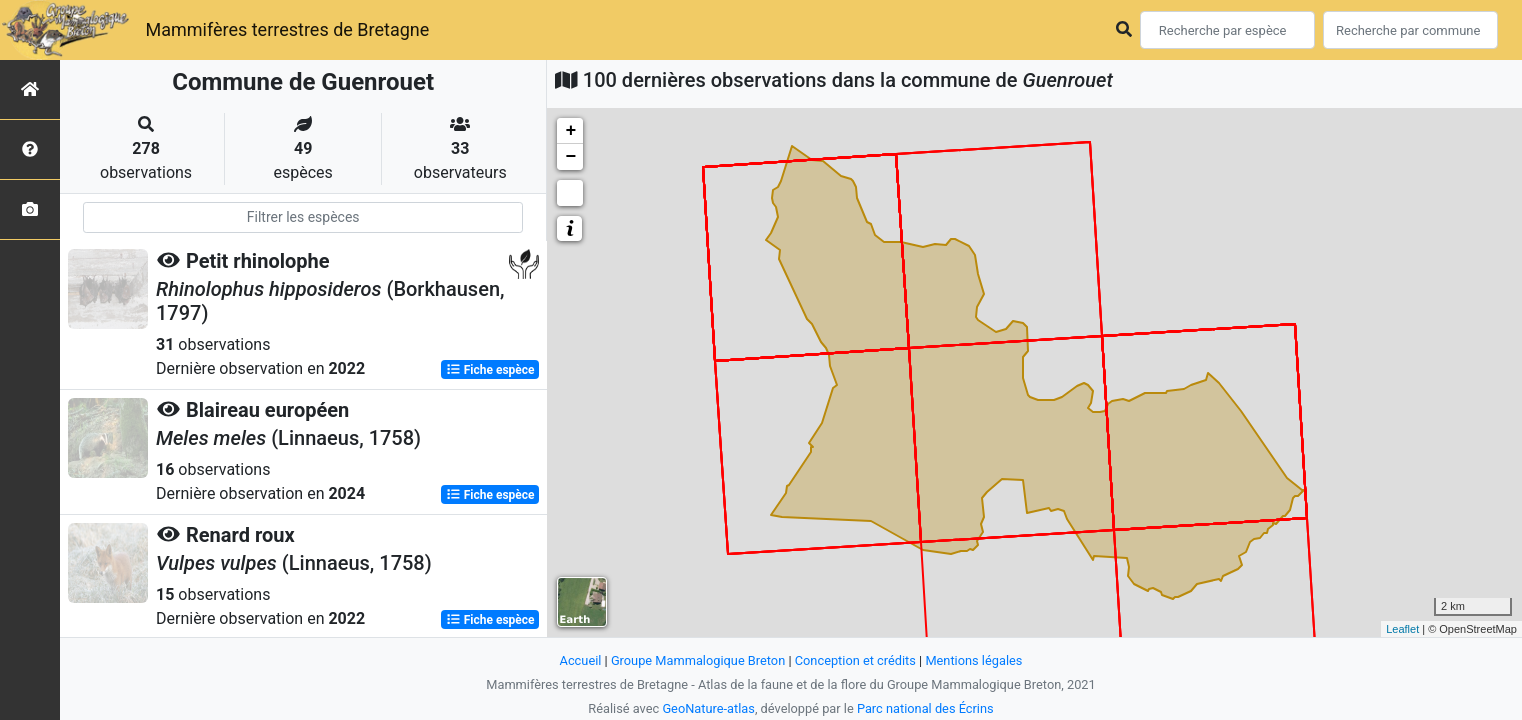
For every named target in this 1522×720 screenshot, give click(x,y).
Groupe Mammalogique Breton (698, 660)
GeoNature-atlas (708, 708)
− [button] (570, 157)
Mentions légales (973, 660)
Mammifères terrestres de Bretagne (287, 29)
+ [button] (570, 131)
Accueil (581, 660)
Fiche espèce (490, 370)
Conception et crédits (855, 660)
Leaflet (1402, 629)
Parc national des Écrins (925, 708)
